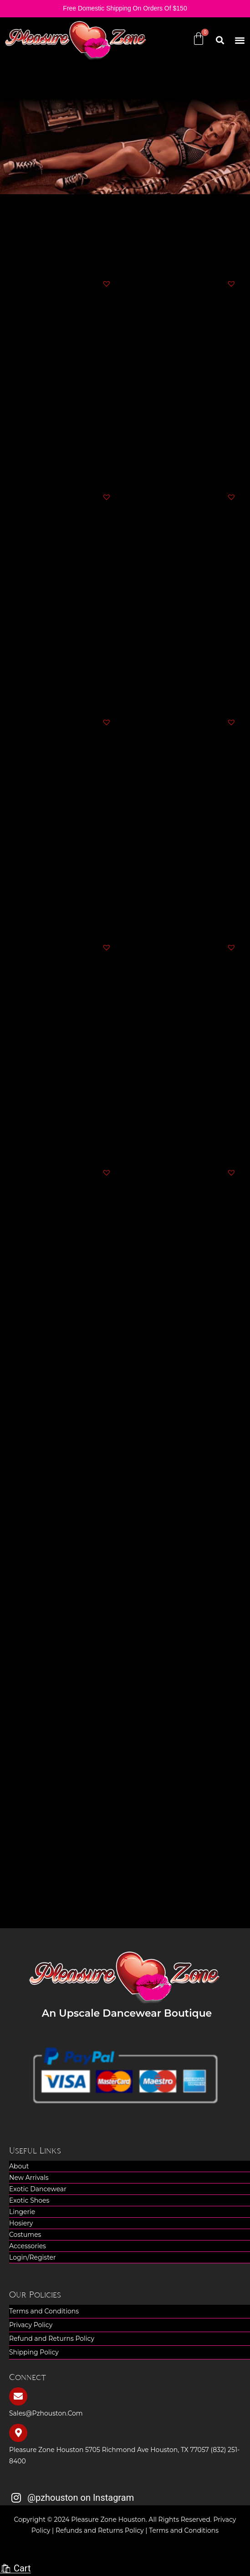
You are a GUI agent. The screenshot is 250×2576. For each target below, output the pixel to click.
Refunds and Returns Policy (100, 2530)
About (19, 2166)
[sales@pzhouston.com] (18, 2396)
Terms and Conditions (44, 2311)
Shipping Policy (34, 2352)
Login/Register (32, 2257)
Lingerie (22, 2212)
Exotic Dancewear (37, 2189)
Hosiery (21, 2223)
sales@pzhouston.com (46, 2413)
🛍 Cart (15, 2568)
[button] (240, 40)
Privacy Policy (30, 2325)
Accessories (27, 2246)
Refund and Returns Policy (51, 2338)
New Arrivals (29, 2177)
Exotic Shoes (29, 2200)
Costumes (25, 2234)
